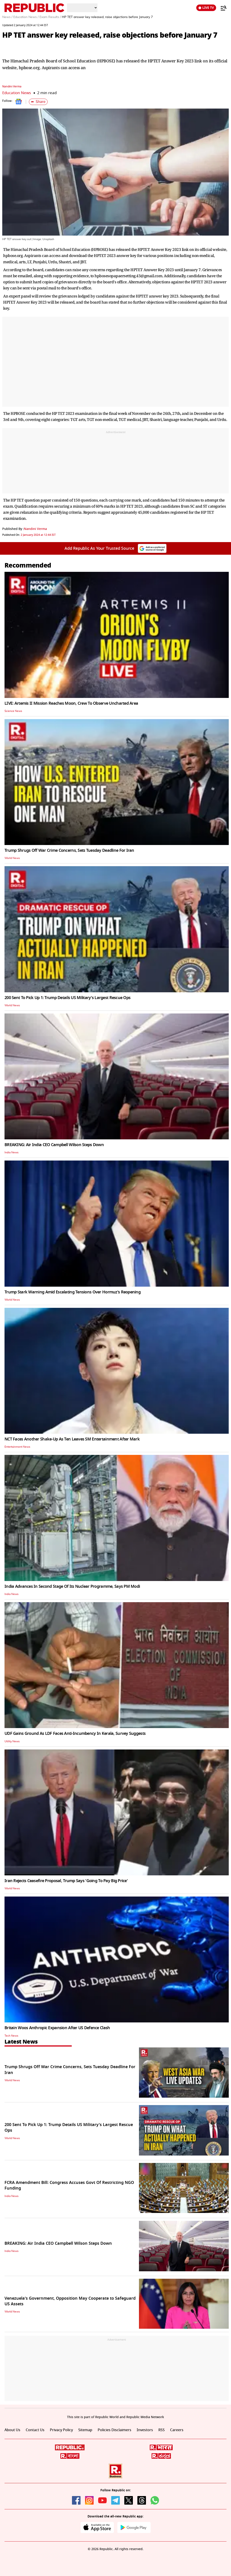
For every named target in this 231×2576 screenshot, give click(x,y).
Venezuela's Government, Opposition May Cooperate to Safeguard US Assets (70, 2301)
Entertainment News (17, 1446)
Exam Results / (50, 17)
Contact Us (35, 2430)
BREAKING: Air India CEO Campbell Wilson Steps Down (54, 1145)
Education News (16, 93)
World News (12, 858)
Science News (13, 711)
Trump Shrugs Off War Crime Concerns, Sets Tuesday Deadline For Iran (69, 850)
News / (7, 17)
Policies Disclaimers (114, 2430)
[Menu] (221, 8)
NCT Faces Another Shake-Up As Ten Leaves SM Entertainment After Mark (72, 1439)
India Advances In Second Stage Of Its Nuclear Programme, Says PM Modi (72, 1586)
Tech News (11, 2035)
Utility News (12, 1741)
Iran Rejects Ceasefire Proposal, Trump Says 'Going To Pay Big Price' (66, 1881)
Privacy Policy (61, 2430)
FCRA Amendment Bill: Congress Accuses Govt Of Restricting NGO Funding (69, 2185)
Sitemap (85, 2430)
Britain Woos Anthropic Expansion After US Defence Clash (57, 2028)
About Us (12, 2430)
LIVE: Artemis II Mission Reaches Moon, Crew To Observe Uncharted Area (71, 703)
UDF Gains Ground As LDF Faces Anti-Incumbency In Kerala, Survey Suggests (75, 1733)
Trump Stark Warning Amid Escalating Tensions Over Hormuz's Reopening (73, 1292)
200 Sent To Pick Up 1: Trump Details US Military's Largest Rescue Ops (67, 998)
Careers (176, 2430)
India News (11, 1152)
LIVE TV (206, 7)
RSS (161, 2430)
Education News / (26, 17)
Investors (145, 2430)
